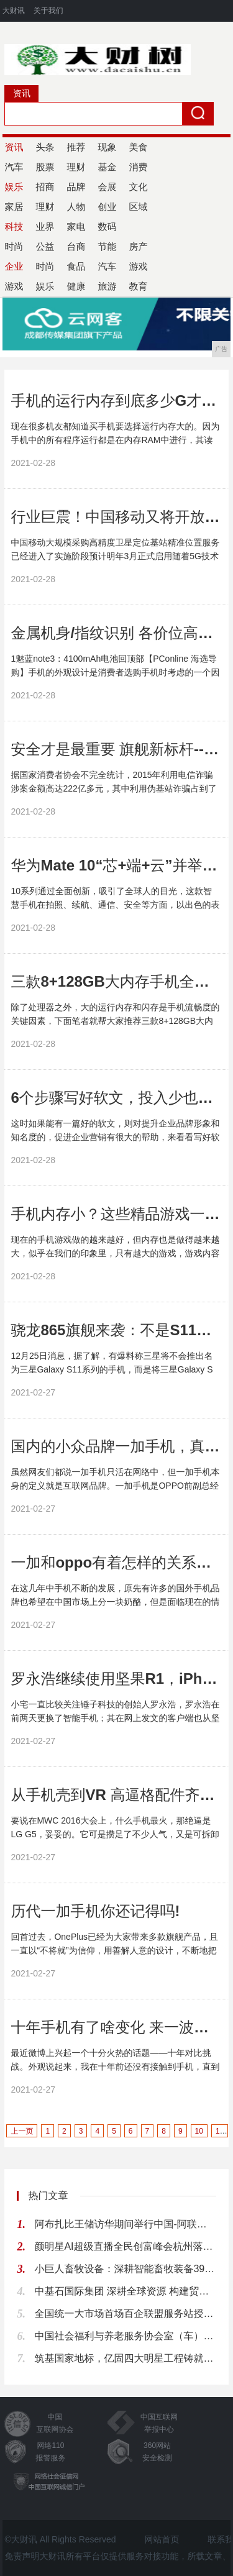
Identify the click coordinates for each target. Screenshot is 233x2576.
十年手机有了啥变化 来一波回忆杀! (115, 2027)
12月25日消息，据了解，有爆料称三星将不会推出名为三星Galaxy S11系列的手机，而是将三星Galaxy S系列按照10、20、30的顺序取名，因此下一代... (111, 1369)
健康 (75, 286)
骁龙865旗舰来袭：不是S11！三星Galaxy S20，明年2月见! (115, 1330)
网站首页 (161, 2539)
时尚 (44, 266)
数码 (107, 226)
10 (199, 2131)
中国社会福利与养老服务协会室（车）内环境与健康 (125, 2336)
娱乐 (44, 286)
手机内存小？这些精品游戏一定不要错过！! (115, 1213)
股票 (44, 167)
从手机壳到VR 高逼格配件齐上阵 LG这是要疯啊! (115, 1794)
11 (220, 2131)
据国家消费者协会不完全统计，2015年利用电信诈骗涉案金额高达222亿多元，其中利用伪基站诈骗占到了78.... (113, 788)
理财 (75, 167)
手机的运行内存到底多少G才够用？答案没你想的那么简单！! (115, 400)
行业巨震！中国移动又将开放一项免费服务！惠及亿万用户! (115, 516)
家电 (75, 226)
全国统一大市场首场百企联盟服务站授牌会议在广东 (125, 2313)
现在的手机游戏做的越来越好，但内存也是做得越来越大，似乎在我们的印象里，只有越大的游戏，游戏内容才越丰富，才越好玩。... (115, 1253)
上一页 (22, 2131)
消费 (138, 167)
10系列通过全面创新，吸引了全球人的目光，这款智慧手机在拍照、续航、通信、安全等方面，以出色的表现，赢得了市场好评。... (115, 904)
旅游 (107, 286)
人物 (75, 206)
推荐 (75, 147)
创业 (107, 206)
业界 (44, 226)
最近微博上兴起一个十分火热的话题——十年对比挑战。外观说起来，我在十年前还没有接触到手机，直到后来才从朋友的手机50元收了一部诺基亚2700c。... (115, 2066)
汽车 (107, 266)
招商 (44, 186)
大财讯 (13, 10)
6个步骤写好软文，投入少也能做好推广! (115, 1097)
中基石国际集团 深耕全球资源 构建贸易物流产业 (125, 2291)
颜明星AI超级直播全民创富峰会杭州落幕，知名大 (125, 2246)
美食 (138, 147)
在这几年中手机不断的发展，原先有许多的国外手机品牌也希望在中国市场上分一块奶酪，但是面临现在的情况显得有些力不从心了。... (115, 1601)
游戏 (138, 266)
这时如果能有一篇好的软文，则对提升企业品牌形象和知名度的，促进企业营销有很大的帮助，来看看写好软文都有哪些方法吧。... (115, 1137)
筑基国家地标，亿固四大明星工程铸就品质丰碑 (125, 2358)
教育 (138, 286)
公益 (44, 246)
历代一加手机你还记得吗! (95, 1910)
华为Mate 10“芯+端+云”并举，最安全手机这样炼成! (115, 865)
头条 (44, 147)
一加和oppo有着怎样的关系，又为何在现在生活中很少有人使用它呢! (115, 1562)
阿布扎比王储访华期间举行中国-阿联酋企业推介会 (125, 2224)
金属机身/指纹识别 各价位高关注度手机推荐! (115, 632)
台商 (75, 246)
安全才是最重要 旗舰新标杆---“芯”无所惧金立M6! (115, 749)
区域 (138, 206)
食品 (75, 266)
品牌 (75, 186)
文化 (138, 186)
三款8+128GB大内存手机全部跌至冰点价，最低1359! (115, 981)
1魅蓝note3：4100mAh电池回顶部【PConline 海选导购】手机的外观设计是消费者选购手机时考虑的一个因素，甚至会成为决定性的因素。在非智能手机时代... (115, 672)
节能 (107, 246)
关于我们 (48, 10)
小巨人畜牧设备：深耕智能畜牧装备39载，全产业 (125, 2268)
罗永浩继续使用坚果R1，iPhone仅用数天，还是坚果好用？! (115, 1678)
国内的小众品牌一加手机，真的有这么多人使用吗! (115, 1446)
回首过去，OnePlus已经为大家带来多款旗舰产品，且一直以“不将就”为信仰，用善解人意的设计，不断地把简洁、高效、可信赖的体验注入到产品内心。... (114, 1950)
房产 (138, 246)
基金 (107, 167)
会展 (107, 186)
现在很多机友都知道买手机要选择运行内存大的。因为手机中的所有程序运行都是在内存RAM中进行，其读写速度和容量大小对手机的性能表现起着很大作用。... (115, 440)
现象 (107, 147)
